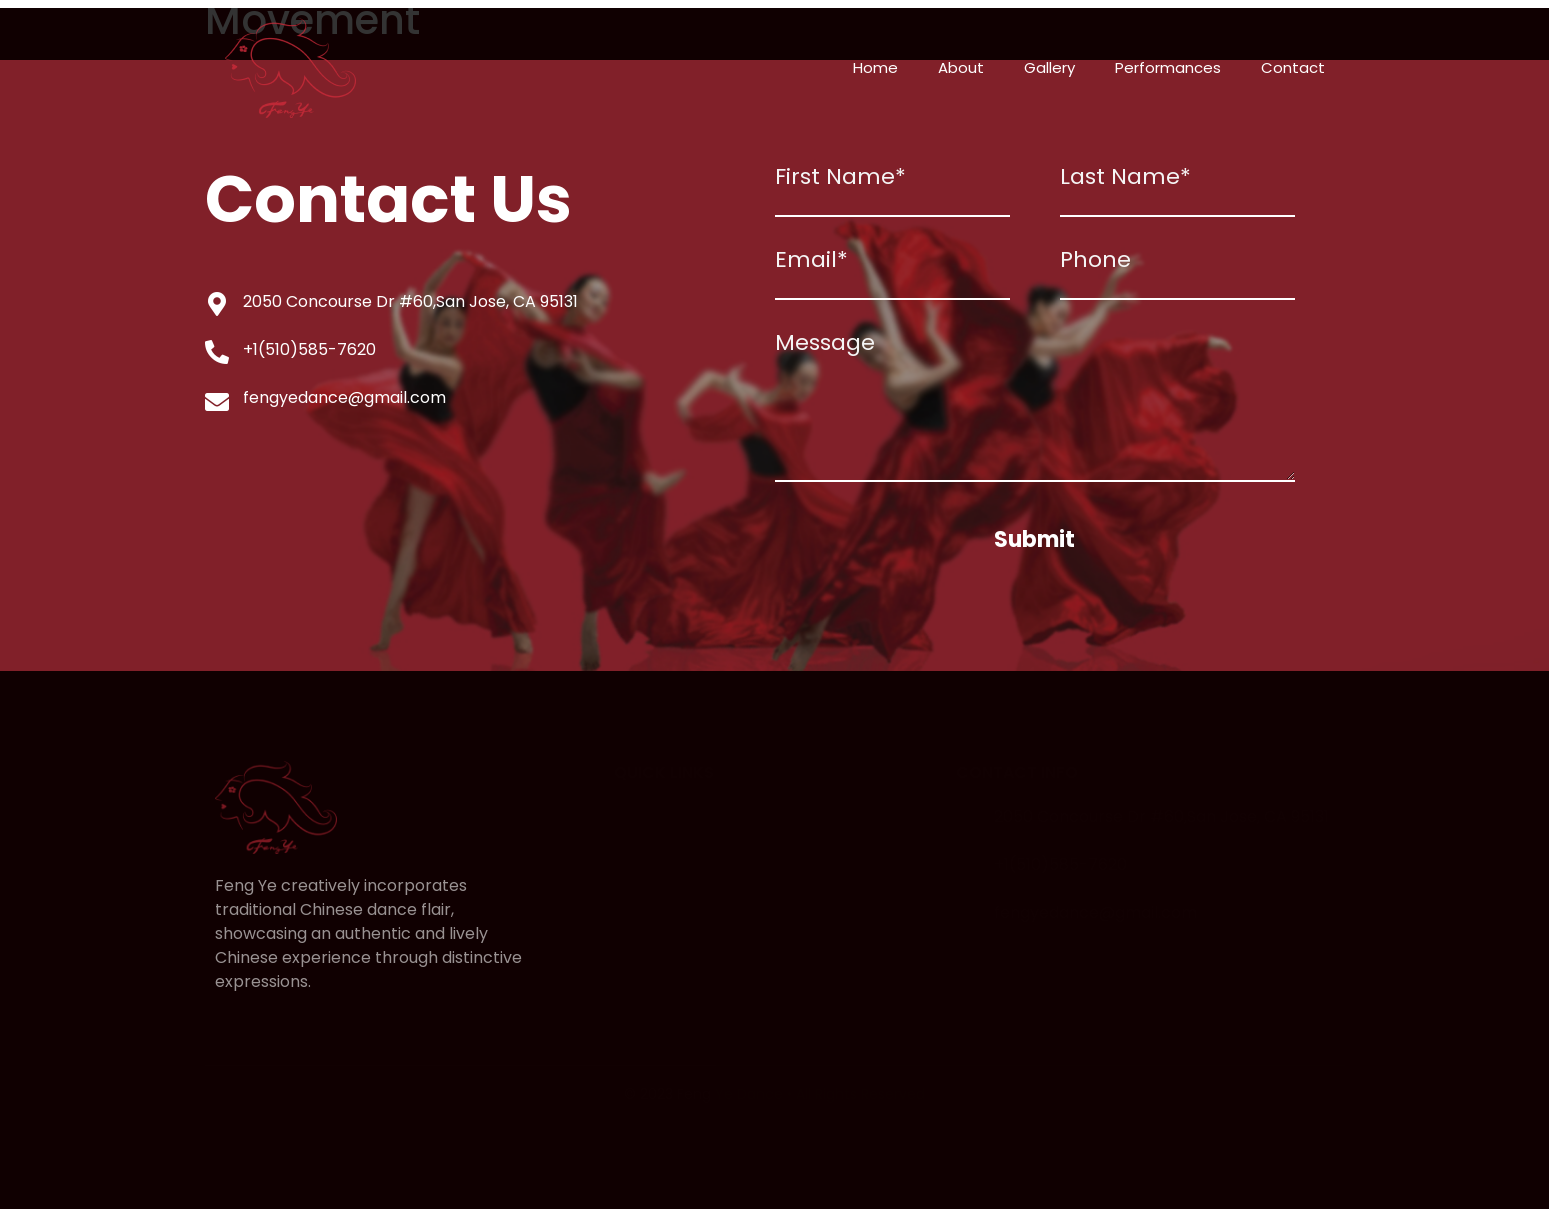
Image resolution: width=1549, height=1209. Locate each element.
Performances (1168, 67)
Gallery (1049, 67)
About (961, 67)
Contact (1293, 67)
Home (875, 67)
